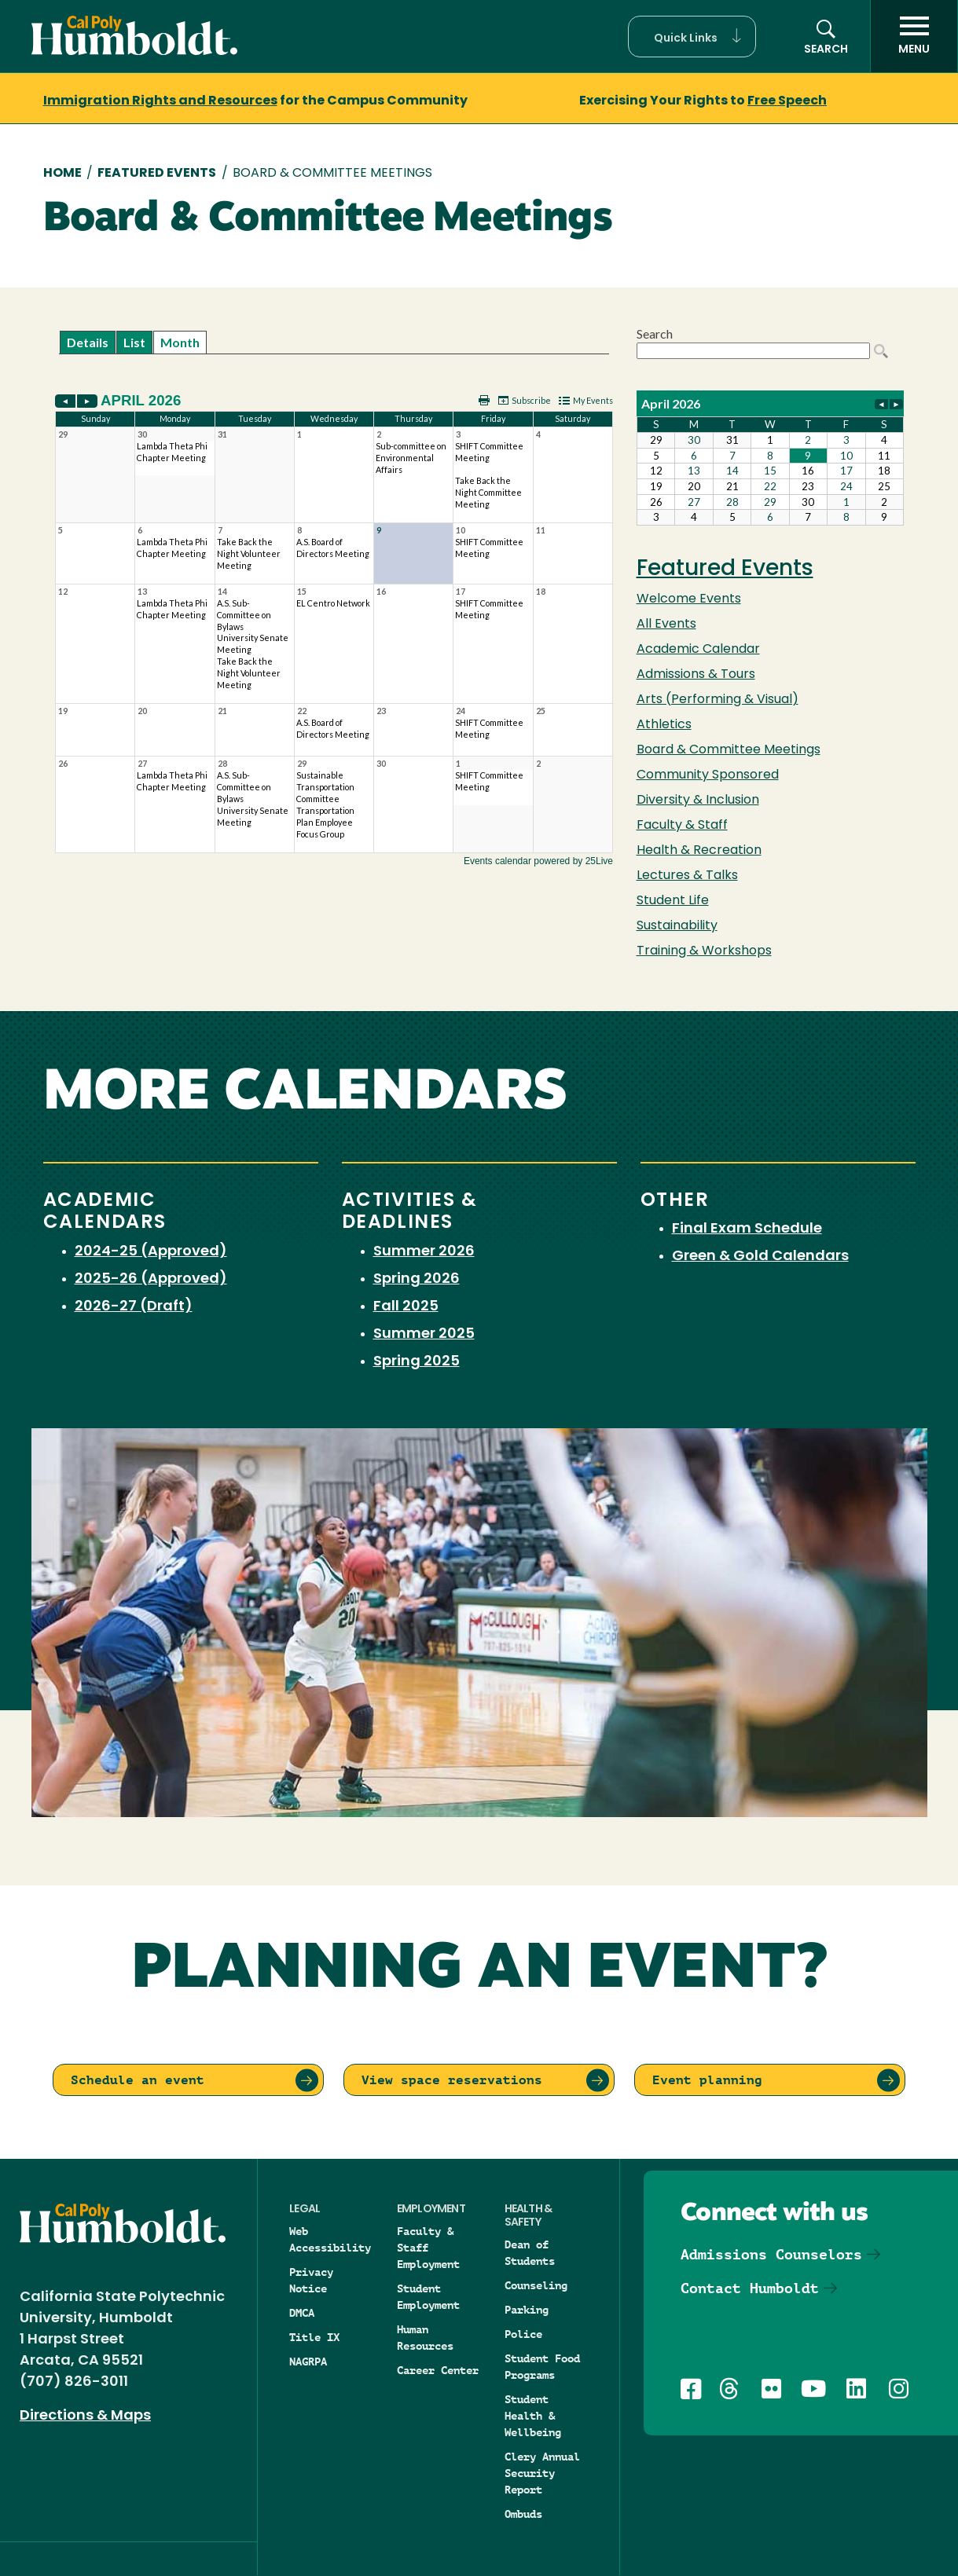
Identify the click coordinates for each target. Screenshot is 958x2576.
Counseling (536, 2285)
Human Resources (425, 2337)
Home (62, 173)
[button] (692, 36)
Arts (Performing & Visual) (717, 700)
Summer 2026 (424, 1251)
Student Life (673, 901)
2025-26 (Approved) (151, 1279)
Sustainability (677, 926)
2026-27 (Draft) (134, 1306)
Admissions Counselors (771, 2254)
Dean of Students (530, 2252)
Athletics (664, 725)
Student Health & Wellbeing (533, 2416)
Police (523, 2334)
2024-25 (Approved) (151, 1251)
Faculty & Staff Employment (428, 2247)
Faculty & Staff (682, 825)
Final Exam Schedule (747, 1229)
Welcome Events (689, 599)
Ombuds (523, 2514)
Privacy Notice (311, 2280)
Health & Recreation (699, 851)
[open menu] (914, 36)
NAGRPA (308, 2361)
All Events (666, 624)
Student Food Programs (542, 2366)
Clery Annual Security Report (542, 2473)
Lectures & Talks (687, 876)
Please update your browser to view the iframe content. (334, 342)
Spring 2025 (416, 1361)
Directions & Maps (85, 2416)
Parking (527, 2309)
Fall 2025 (406, 1306)
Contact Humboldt (750, 2288)
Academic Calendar (698, 649)
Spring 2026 (416, 1279)
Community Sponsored (708, 775)
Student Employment (428, 2296)
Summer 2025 (424, 1334)
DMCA (301, 2313)
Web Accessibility (330, 2239)
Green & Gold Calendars (760, 1256)
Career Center (438, 2370)
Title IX (314, 2337)
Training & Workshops (704, 951)
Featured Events (156, 173)
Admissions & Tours (696, 675)
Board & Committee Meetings (728, 750)
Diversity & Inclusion (698, 800)
